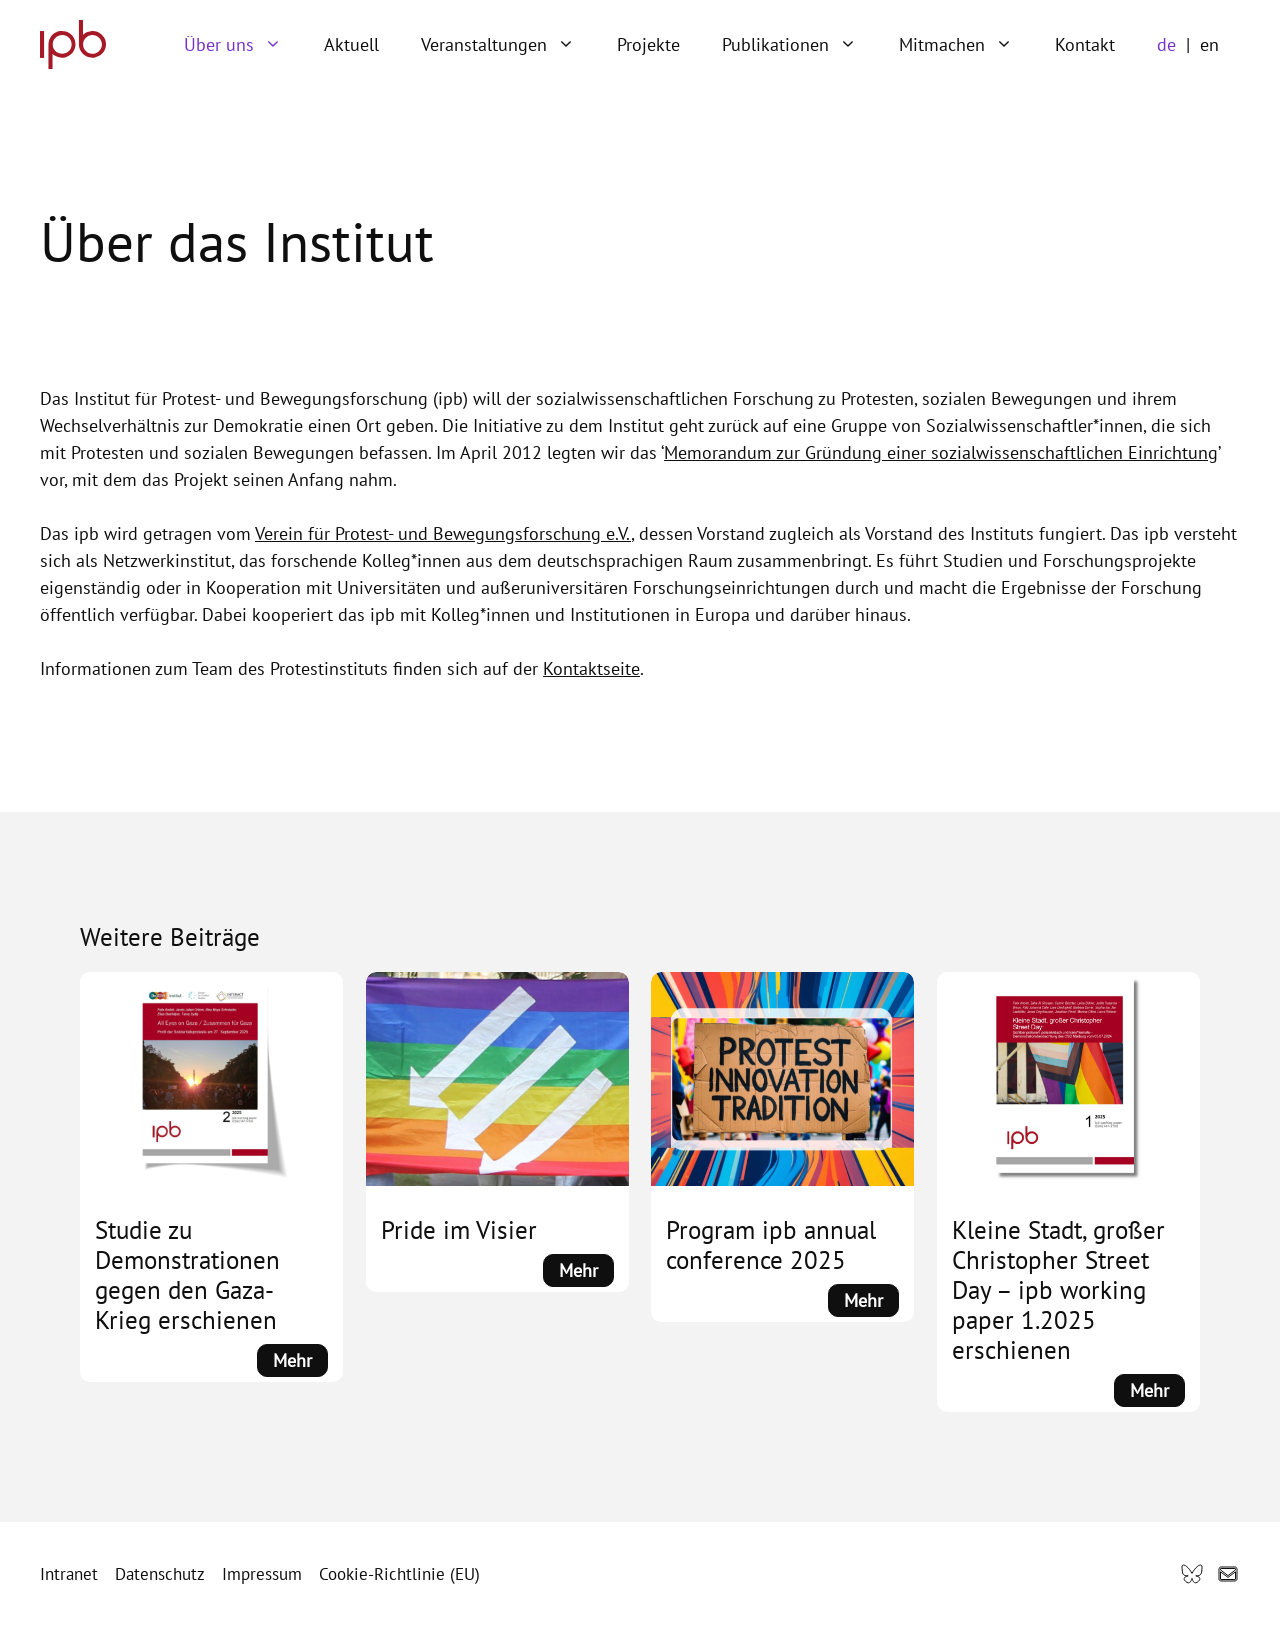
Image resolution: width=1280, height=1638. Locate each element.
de (1166, 44)
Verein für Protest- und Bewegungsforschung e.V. (443, 533)
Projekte (648, 44)
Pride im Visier (459, 1230)
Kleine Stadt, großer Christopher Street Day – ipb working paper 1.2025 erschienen (1058, 1290)
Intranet (69, 1574)
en (1209, 44)
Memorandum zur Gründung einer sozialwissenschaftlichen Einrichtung (941, 452)
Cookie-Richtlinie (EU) (399, 1574)
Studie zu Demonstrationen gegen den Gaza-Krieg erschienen (187, 1275)
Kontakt (1085, 44)
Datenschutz (160, 1574)
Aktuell (351, 44)
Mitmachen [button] (966, 45)
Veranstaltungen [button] (508, 45)
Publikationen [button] (800, 45)
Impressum (262, 1574)
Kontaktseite (591, 668)
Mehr (300, 1361)
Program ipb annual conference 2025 (771, 1245)
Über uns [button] (243, 45)
